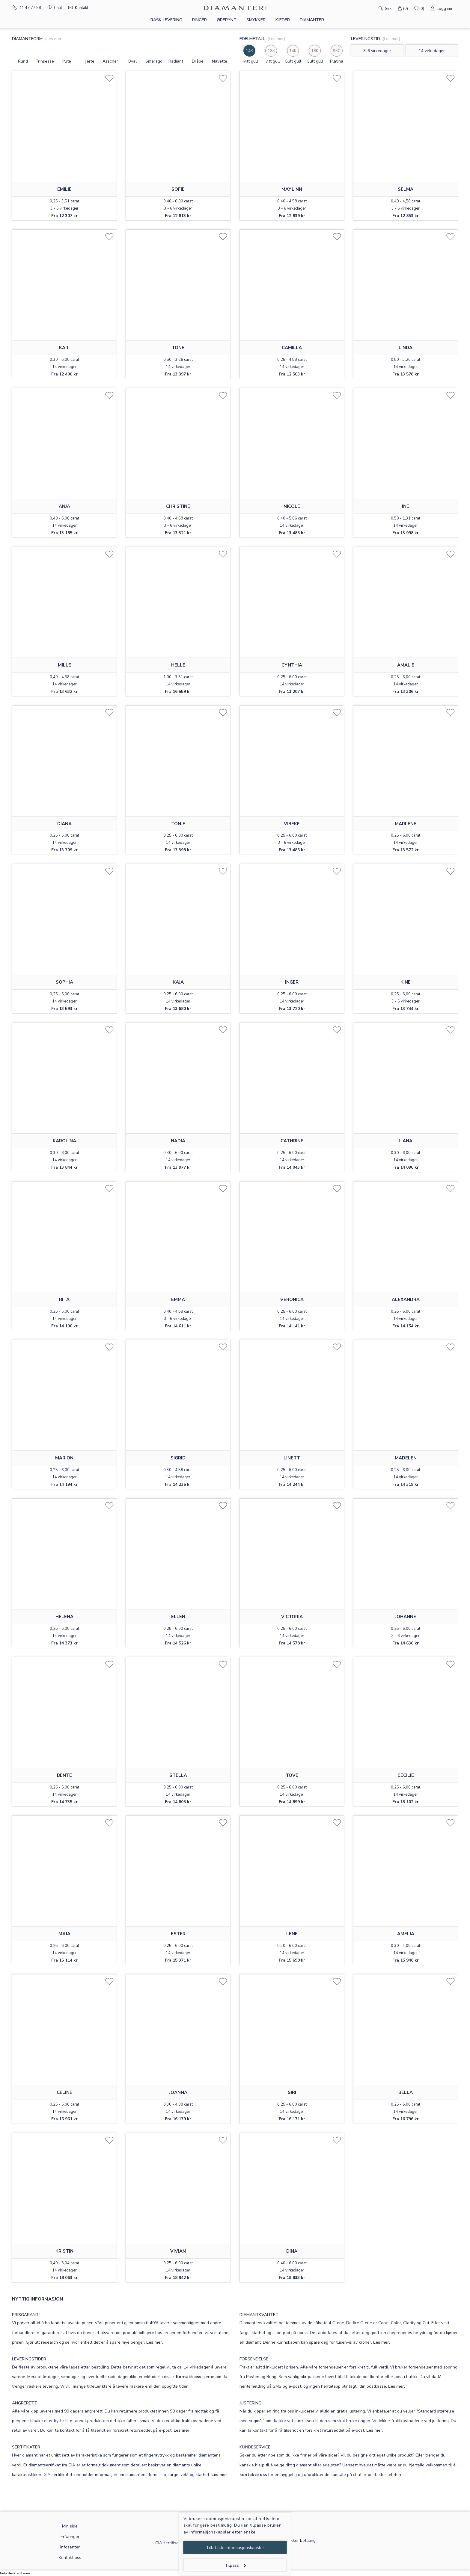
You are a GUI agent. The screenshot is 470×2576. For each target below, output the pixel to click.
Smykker (256, 20)
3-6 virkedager (377, 51)
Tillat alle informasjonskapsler (235, 2548)
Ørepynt (226, 20)
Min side (70, 2526)
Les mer (381, 2342)
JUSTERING (250, 2403)
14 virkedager (432, 51)
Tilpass (235, 2565)
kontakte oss (253, 2474)
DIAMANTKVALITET (258, 2315)
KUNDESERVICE (254, 2447)
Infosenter (70, 2547)
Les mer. (154, 2342)
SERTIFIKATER (26, 2447)
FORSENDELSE (253, 2359)
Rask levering (166, 20)
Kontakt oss (188, 2377)
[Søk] (372, 8)
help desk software (15, 2573)
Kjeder (282, 20)
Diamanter (312, 20)
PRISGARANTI (26, 2315)
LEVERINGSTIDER (29, 2359)
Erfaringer (70, 2536)
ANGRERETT (24, 2403)
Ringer (199, 20)
